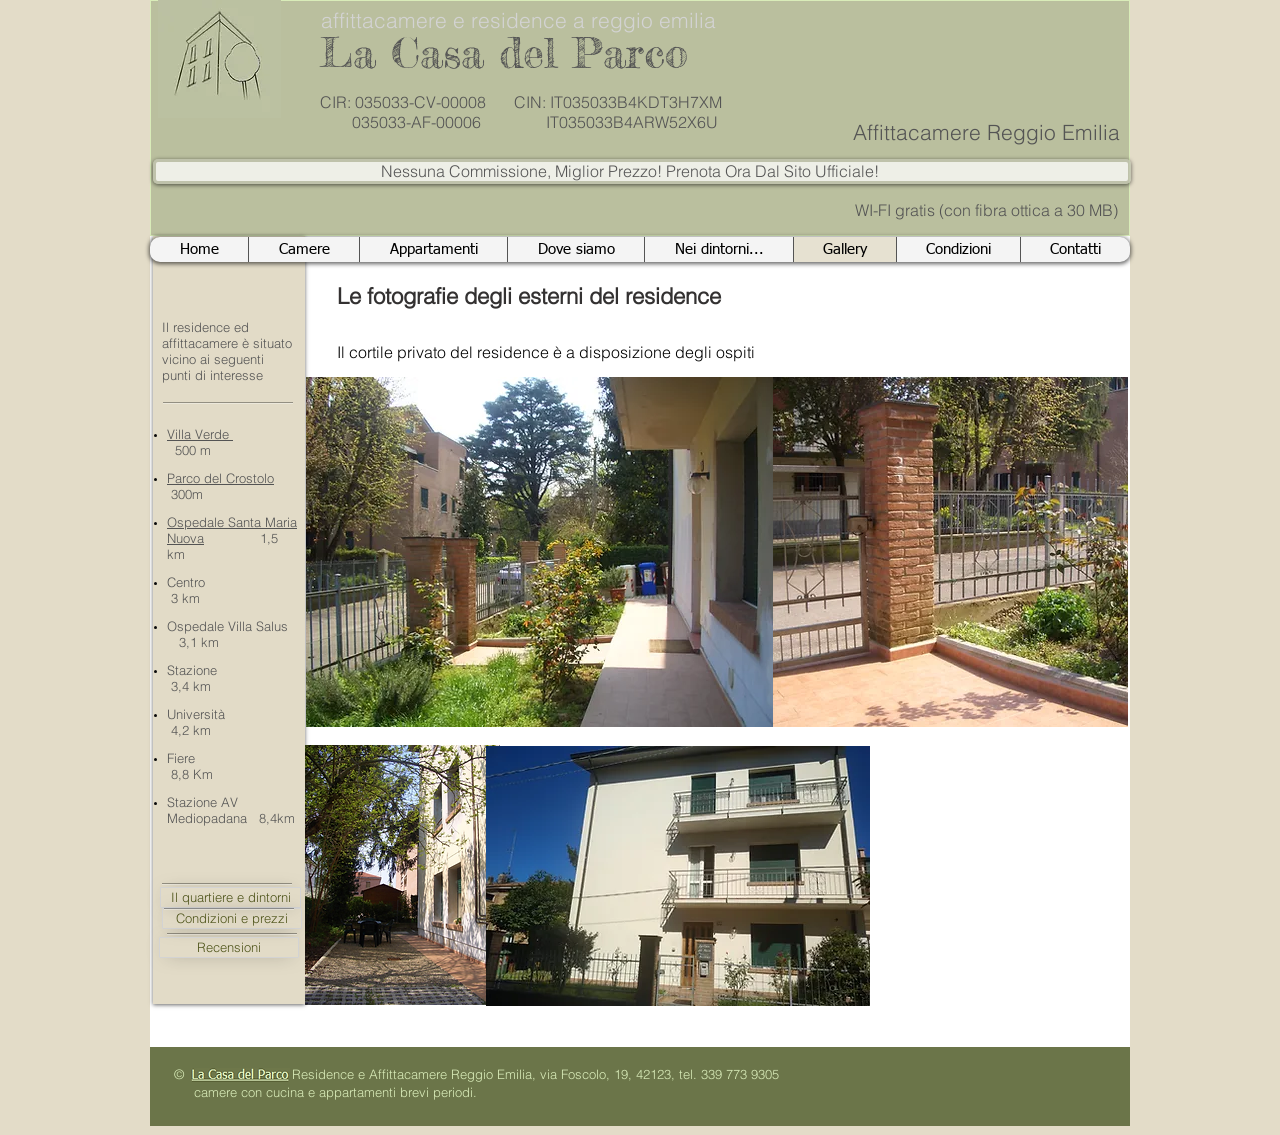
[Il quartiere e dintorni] (230, 897)
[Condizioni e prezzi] (232, 918)
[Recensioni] (229, 947)
